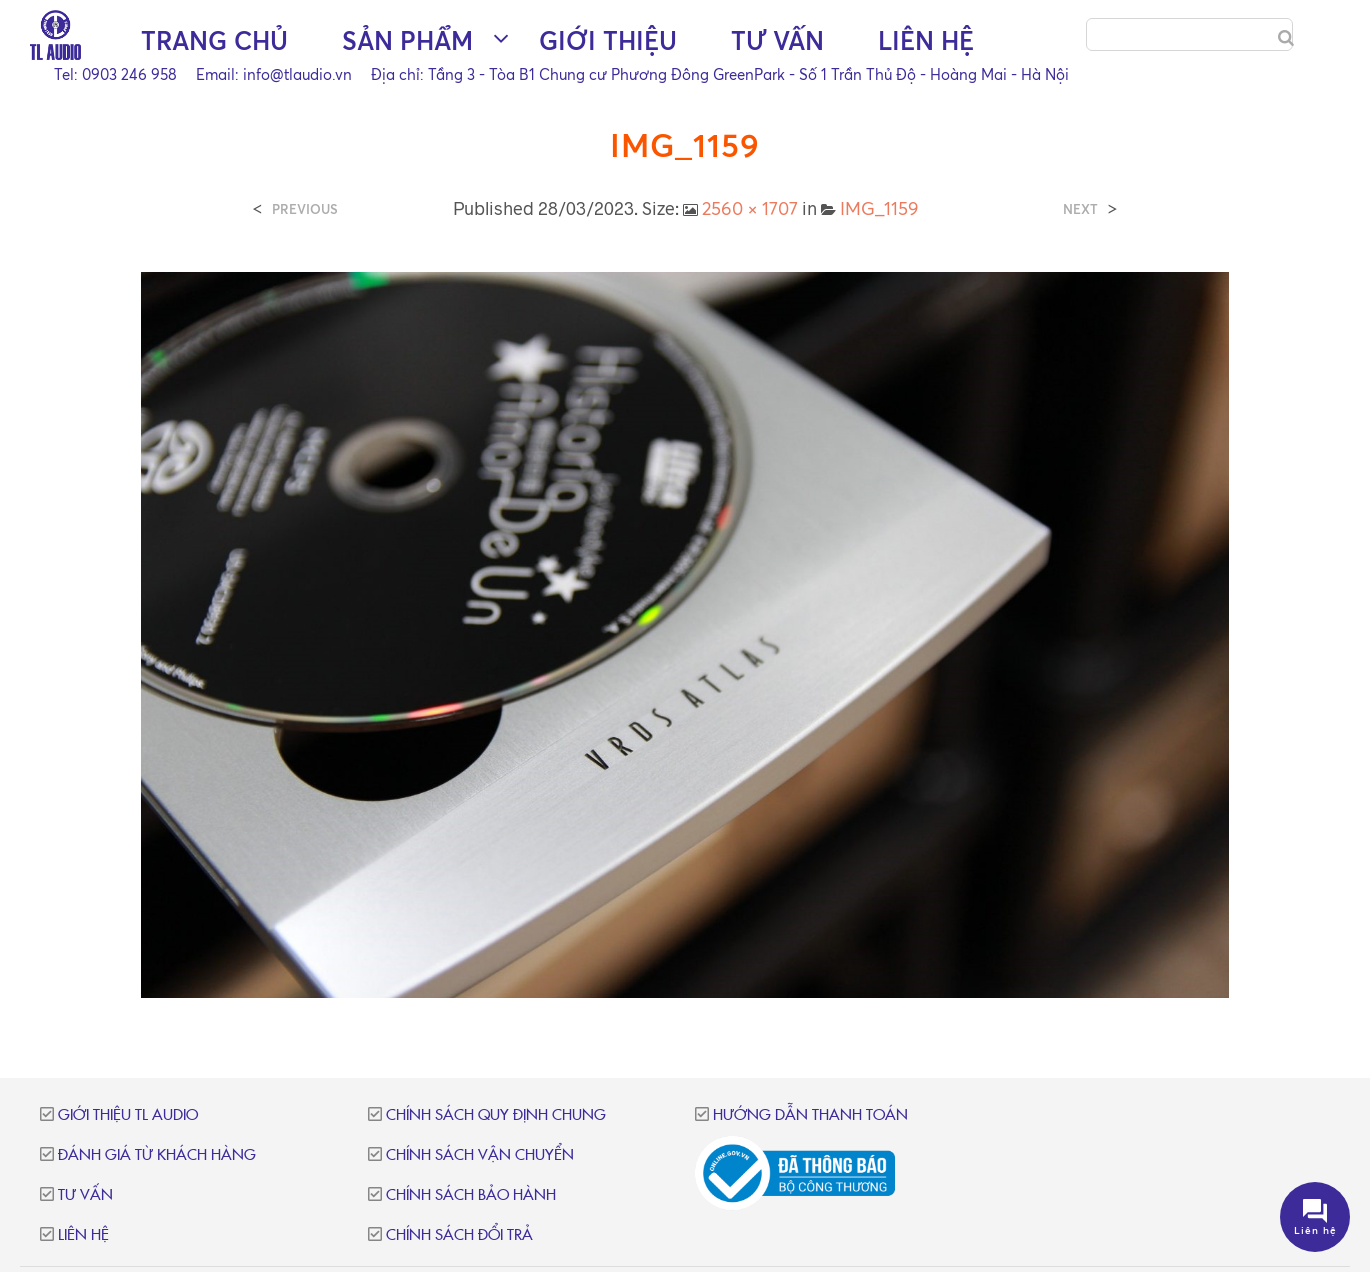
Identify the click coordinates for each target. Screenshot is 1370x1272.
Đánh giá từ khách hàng (157, 1155)
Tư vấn (777, 40)
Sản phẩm (407, 40)
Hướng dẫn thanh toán (810, 1115)
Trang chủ (214, 40)
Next (1080, 209)
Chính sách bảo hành (471, 1195)
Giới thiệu (608, 40)
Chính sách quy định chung (496, 1115)
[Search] (1286, 38)
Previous (305, 209)
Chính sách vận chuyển (480, 1155)
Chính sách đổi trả (459, 1235)
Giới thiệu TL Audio (128, 1115)
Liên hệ (926, 40)
